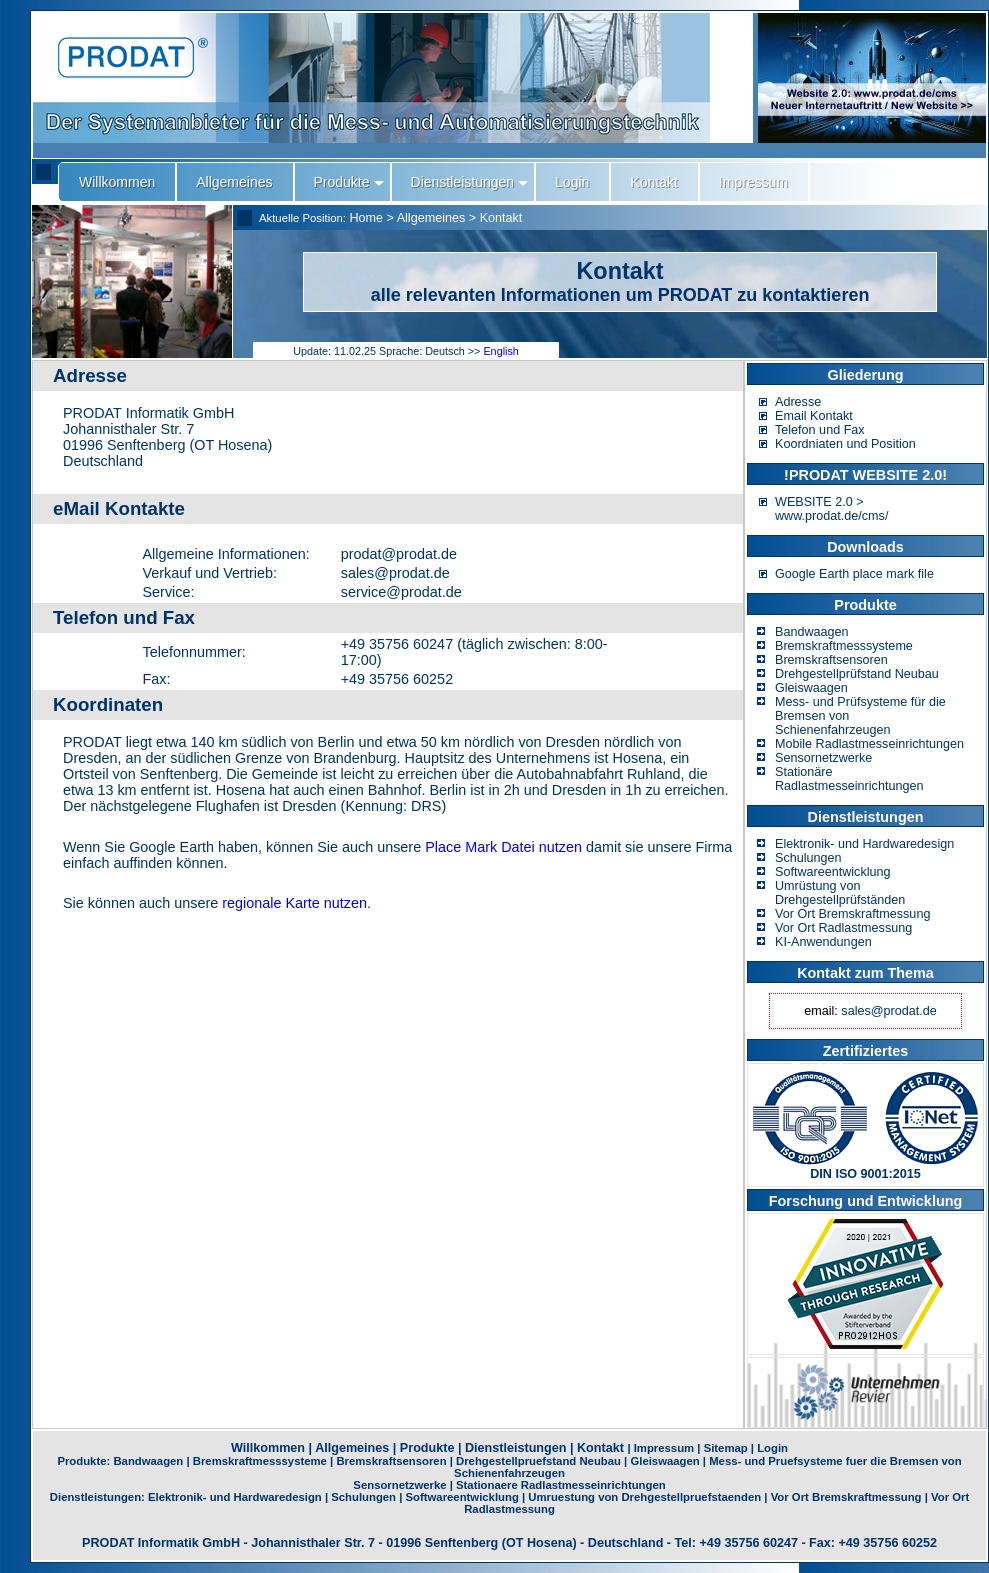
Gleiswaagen (811, 688)
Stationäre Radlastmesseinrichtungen (849, 779)
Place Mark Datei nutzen (503, 847)
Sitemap (726, 1448)
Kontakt (501, 218)
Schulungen (808, 858)
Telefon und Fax (820, 430)
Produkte (427, 1448)
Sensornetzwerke (823, 758)
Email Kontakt (814, 416)
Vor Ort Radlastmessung (843, 928)
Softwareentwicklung (833, 872)
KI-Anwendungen (823, 942)
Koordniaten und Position (845, 444)
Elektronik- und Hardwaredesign (864, 844)
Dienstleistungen (515, 1448)
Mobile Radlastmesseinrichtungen (869, 744)
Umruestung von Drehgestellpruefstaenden (644, 1497)
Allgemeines (431, 218)
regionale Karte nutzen (294, 903)
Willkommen (268, 1448)
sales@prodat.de (888, 1011)
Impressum (664, 1448)
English (500, 351)
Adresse (798, 402)
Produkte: (85, 1461)
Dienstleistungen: (99, 1497)
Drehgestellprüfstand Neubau (857, 674)
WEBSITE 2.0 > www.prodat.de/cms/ (831, 509)
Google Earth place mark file (854, 574)
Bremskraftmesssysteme (844, 646)
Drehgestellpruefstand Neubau (538, 1461)
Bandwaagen (812, 632)
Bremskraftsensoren (831, 660)
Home (366, 218)
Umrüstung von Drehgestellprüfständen (840, 893)
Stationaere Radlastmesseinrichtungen (561, 1485)
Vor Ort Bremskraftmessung (852, 914)
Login (772, 1448)
